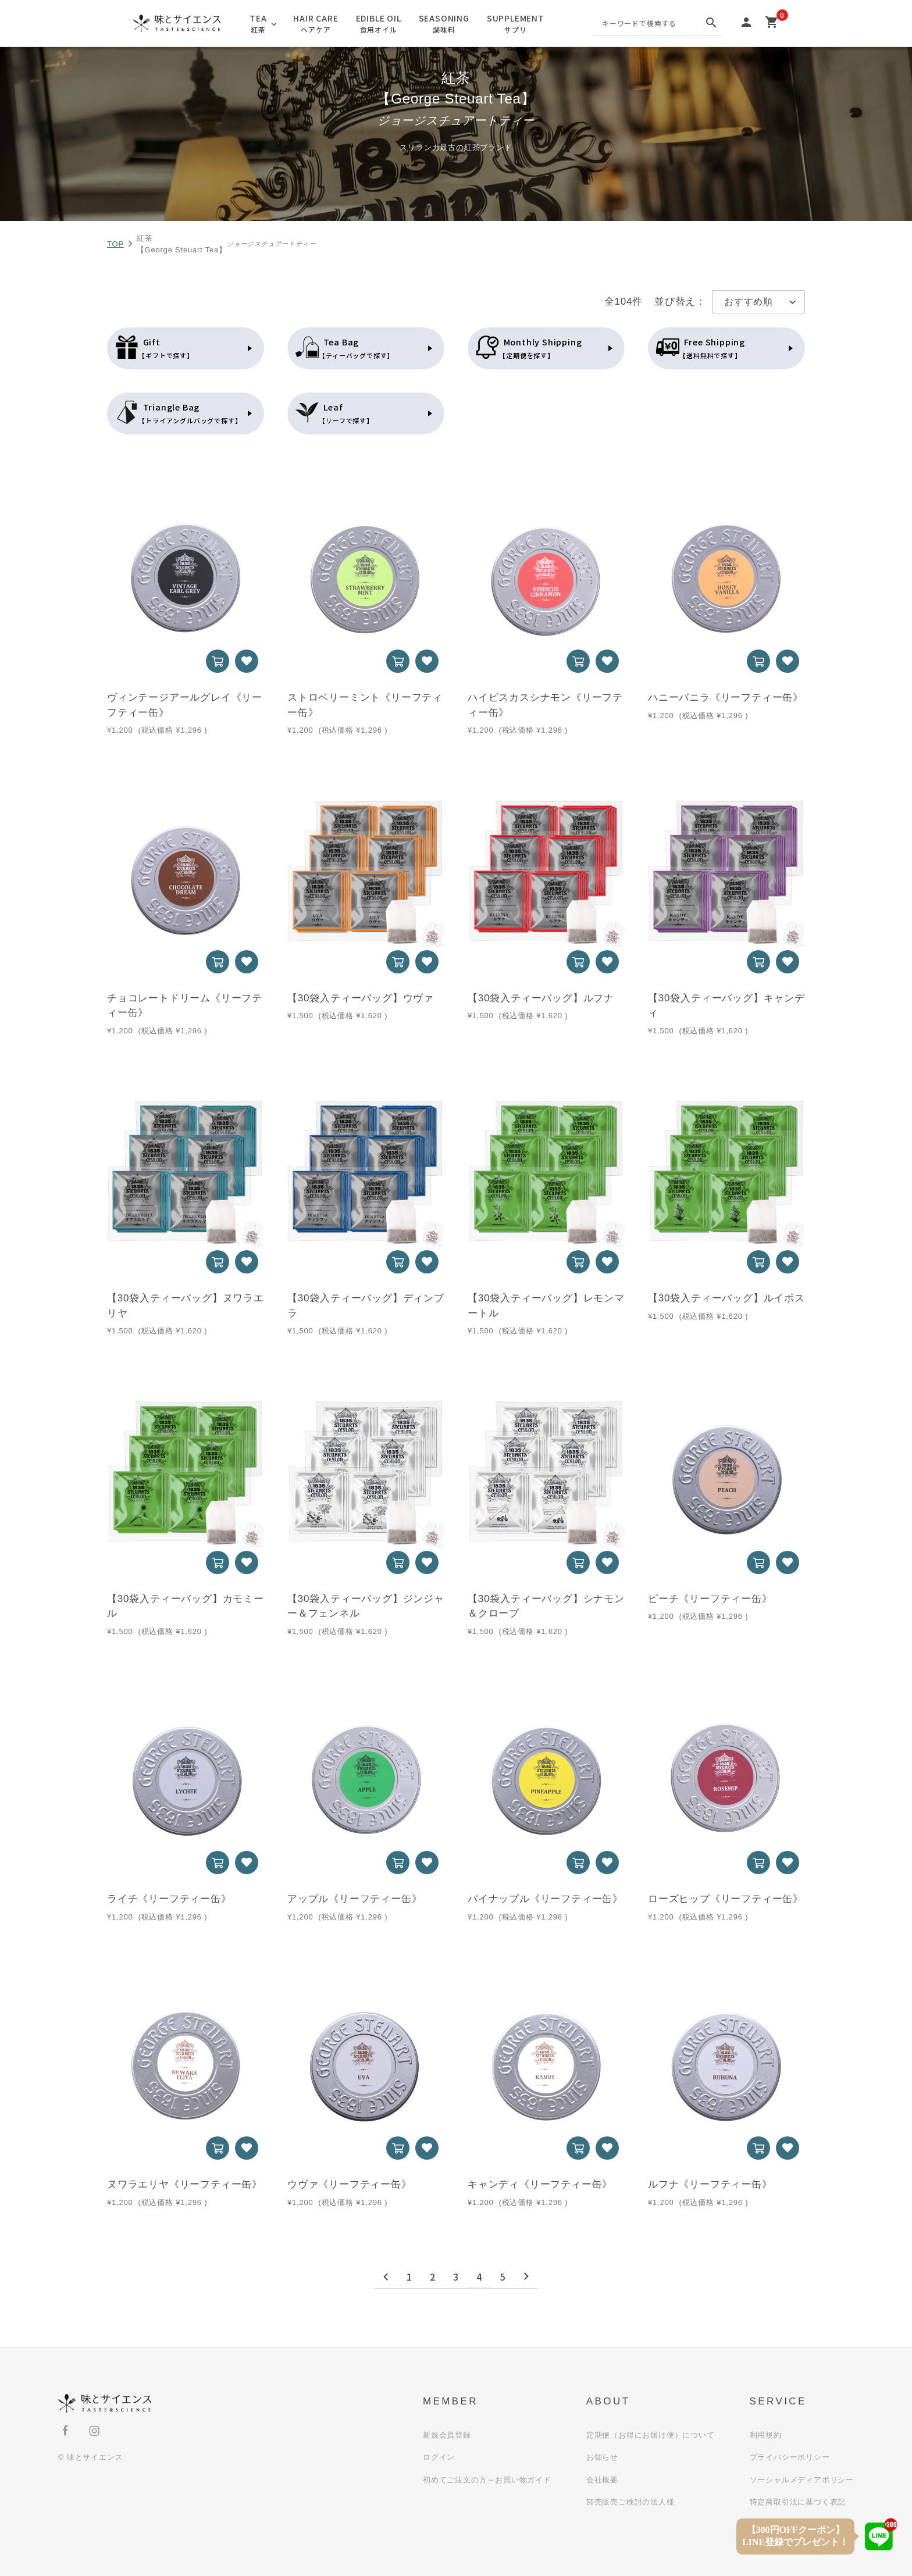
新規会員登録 (447, 2435)
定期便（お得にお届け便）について (650, 2435)
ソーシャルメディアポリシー (802, 2479)
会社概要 (602, 2479)
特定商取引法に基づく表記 (798, 2501)
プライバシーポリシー (790, 2457)
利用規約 (766, 2435)
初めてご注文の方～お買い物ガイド (487, 2479)
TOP (115, 244)
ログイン (439, 2457)
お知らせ (602, 2457)
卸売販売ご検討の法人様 (630, 2501)
